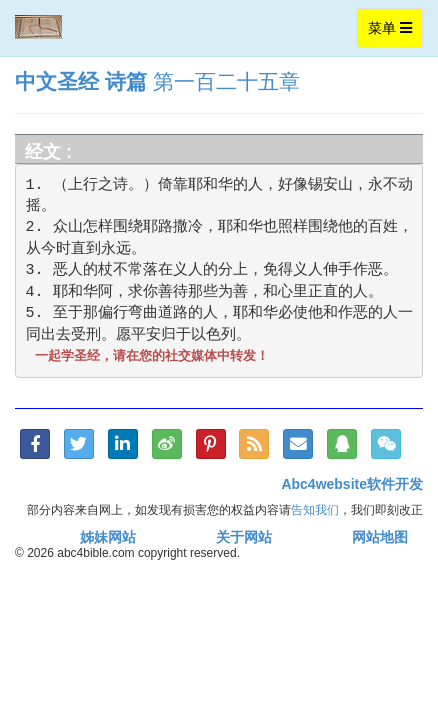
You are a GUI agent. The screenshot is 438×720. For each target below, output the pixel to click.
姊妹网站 (108, 537)
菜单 (395, 32)
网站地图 (380, 537)
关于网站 (244, 537)
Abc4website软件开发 (352, 484)
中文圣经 (57, 81)
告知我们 (315, 509)
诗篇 (126, 81)
